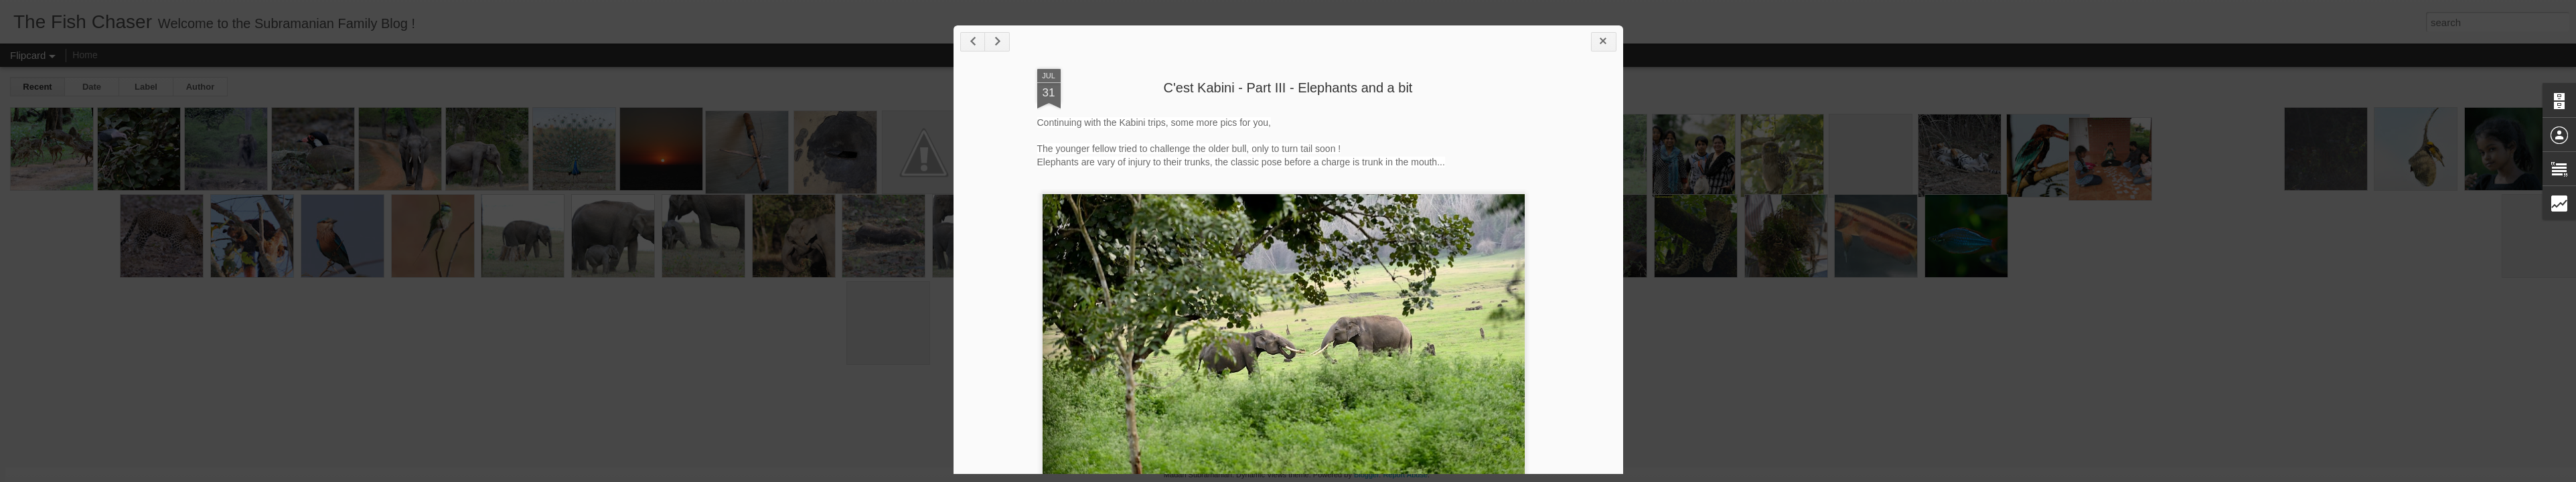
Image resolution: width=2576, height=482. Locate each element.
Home (84, 55)
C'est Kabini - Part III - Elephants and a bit (1288, 87)
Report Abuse (1405, 475)
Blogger (1366, 475)
